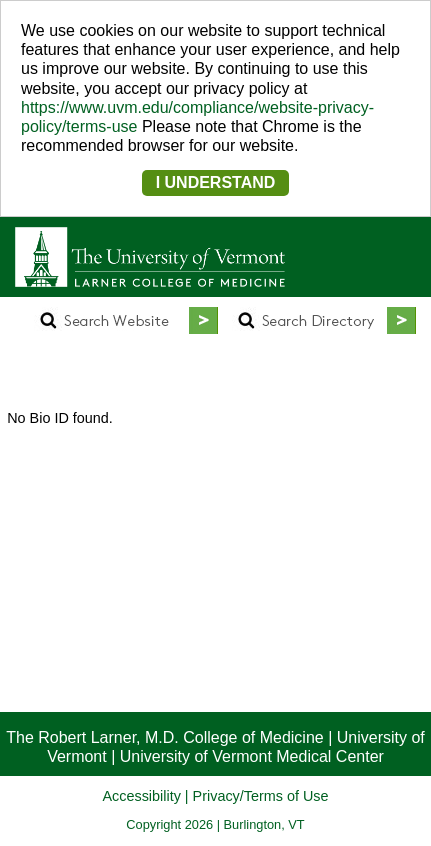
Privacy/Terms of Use (261, 796)
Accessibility (141, 796)
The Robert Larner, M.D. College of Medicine (164, 737)
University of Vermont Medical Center (252, 756)
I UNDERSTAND (216, 182)
